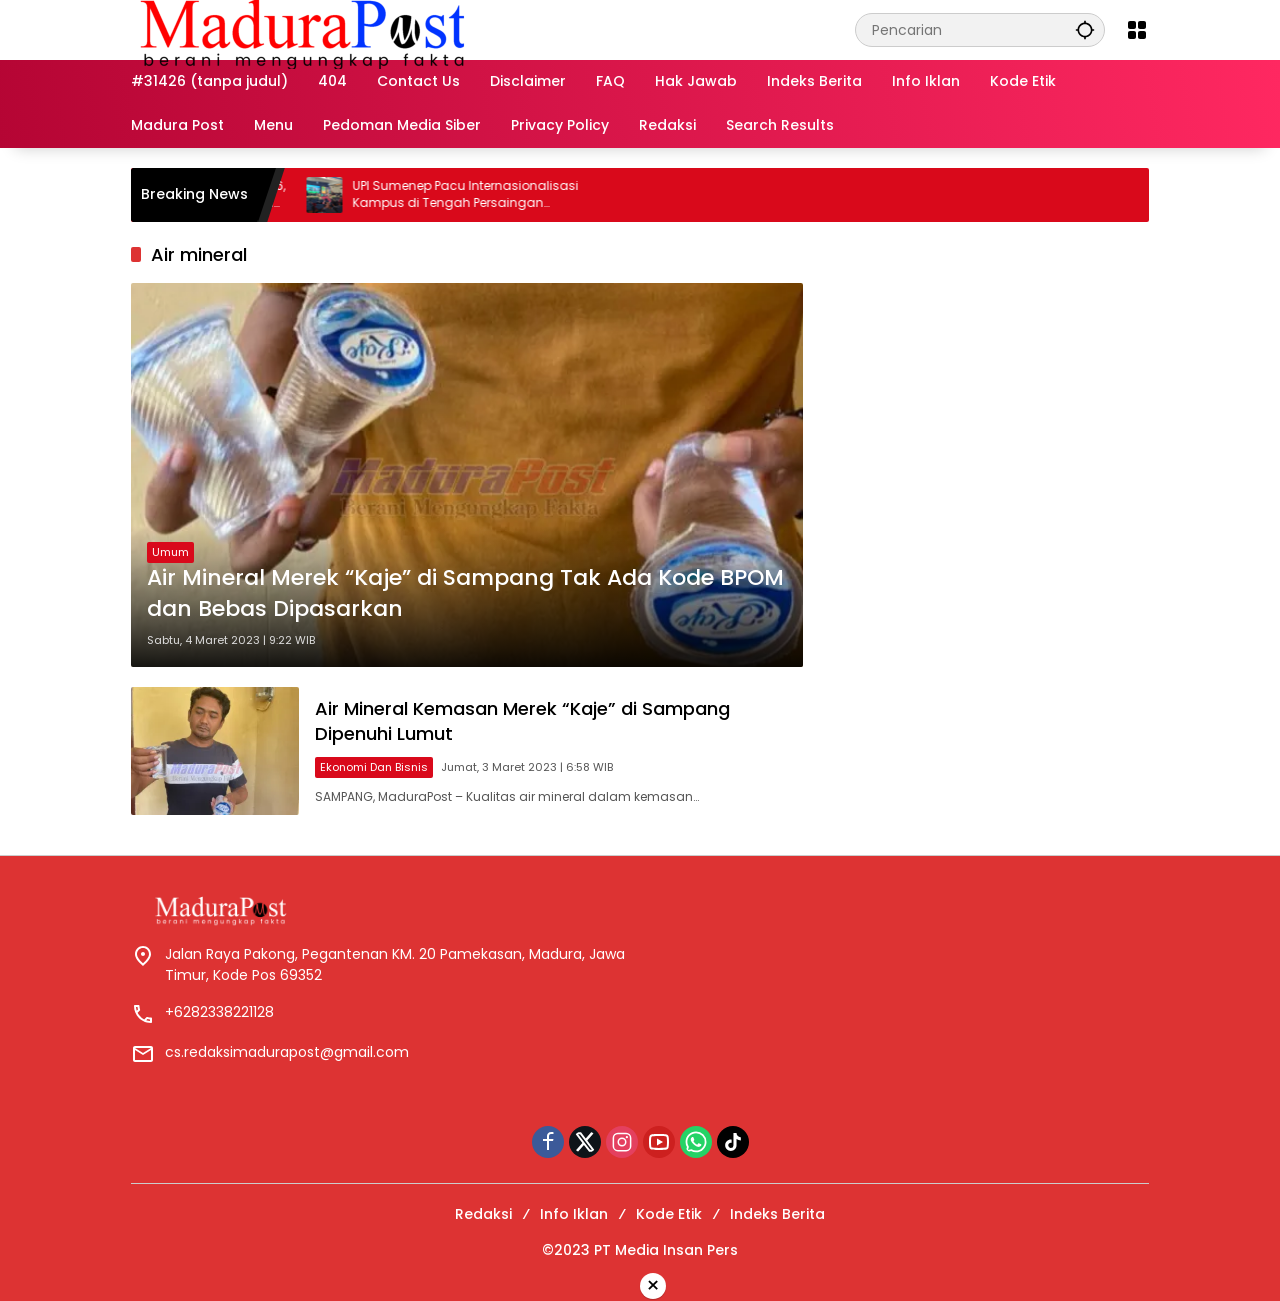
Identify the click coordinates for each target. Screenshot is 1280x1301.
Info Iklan (574, 1214)
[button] (1085, 29)
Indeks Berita (777, 1214)
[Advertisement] (986, 367)
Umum (170, 552)
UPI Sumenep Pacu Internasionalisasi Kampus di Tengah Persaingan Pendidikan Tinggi (479, 195)
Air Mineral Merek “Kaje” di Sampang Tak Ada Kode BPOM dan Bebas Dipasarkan (465, 593)
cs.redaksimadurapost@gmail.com (287, 1052)
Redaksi (483, 1214)
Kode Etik (669, 1214)
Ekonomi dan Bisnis (374, 767)
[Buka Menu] (1137, 30)
